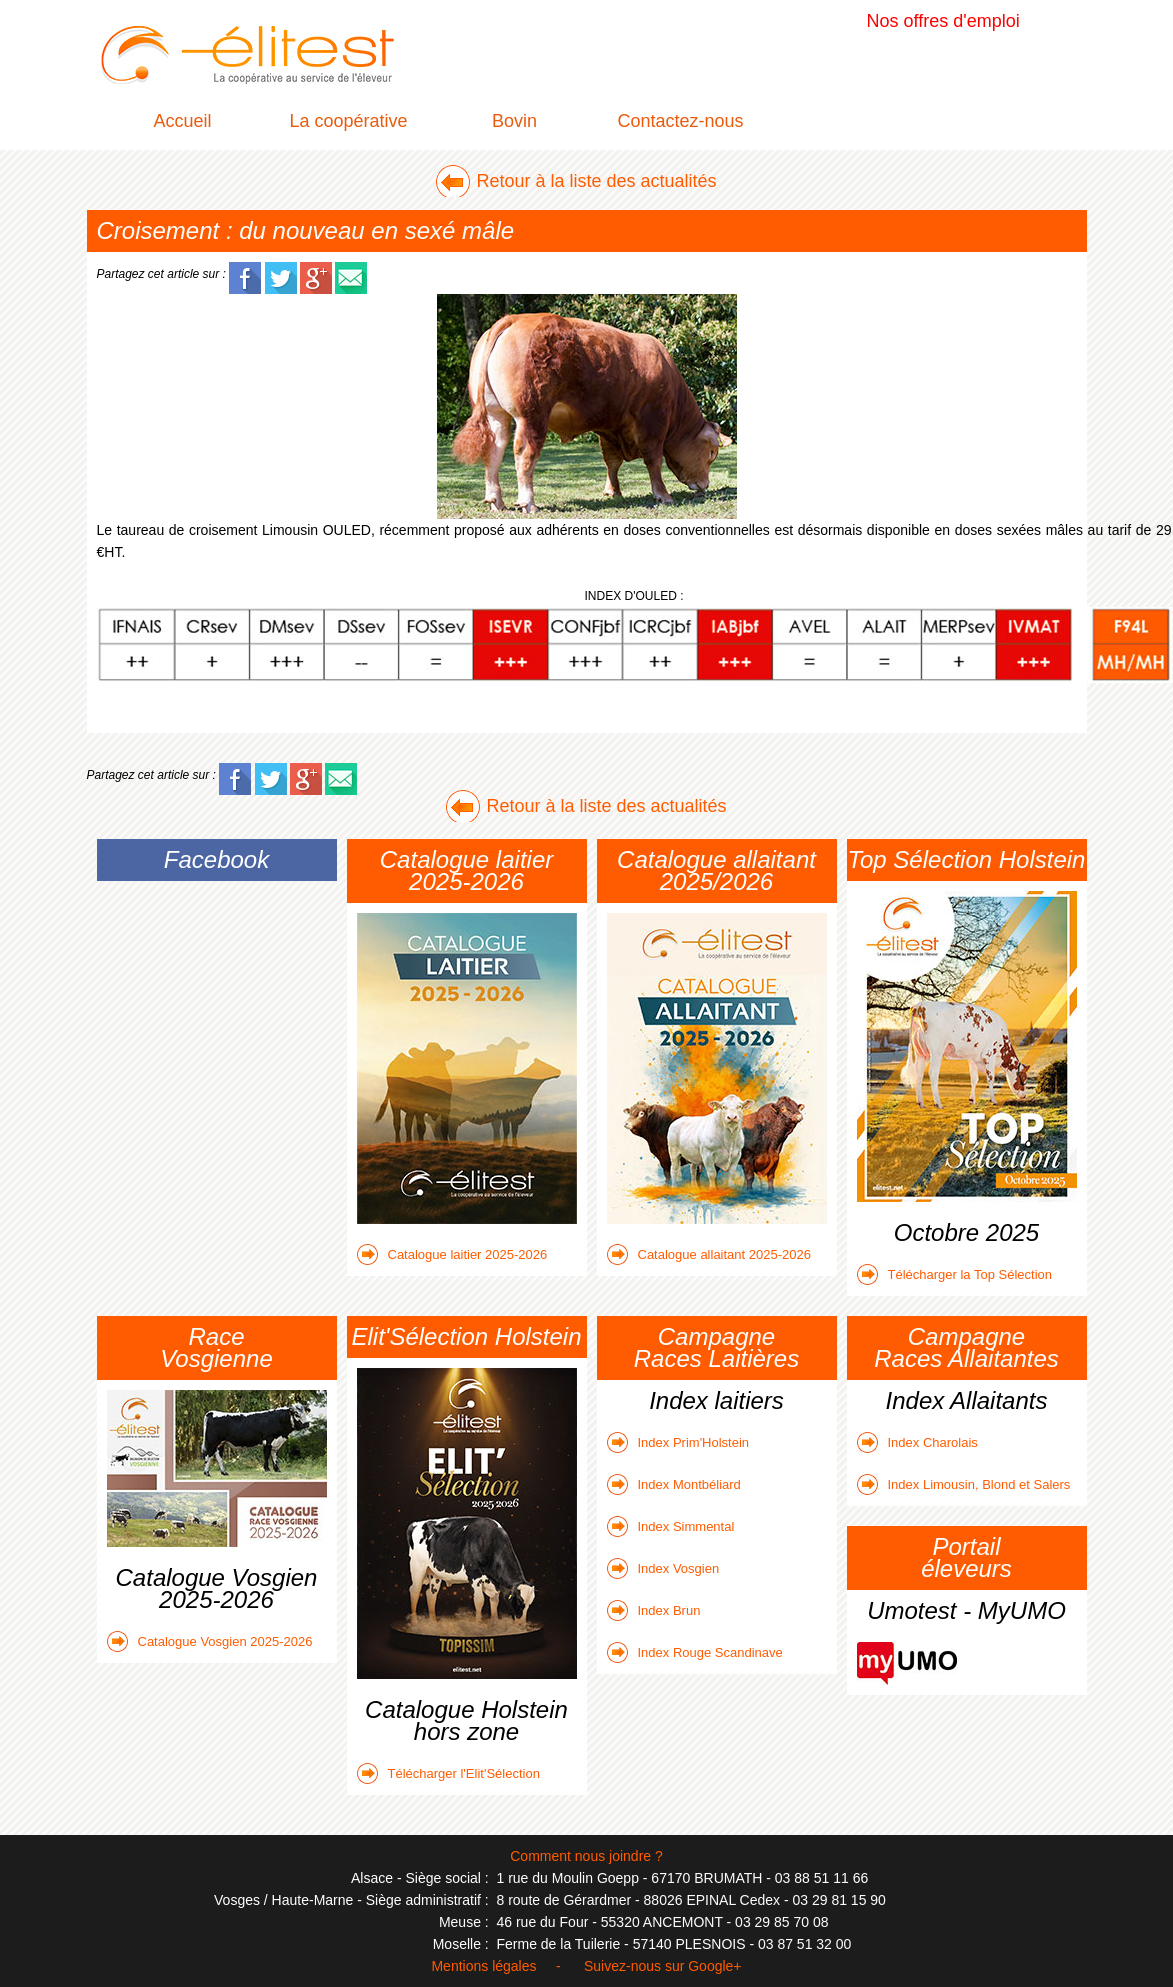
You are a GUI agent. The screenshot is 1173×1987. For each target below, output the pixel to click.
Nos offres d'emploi (943, 21)
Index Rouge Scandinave (695, 1652)
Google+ (714, 1966)
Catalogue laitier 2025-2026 (452, 1254)
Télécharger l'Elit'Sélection (448, 1773)
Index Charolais (917, 1442)
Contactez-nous (680, 121)
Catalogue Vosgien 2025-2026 (210, 1641)
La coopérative (348, 121)
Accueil (182, 121)
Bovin (514, 121)
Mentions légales (483, 1966)
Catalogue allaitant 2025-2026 (709, 1254)
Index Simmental (671, 1526)
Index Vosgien (663, 1568)
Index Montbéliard (674, 1484)
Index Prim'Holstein (678, 1442)
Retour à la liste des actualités (596, 181)
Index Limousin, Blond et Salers (964, 1484)
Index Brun (654, 1610)
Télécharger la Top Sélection (955, 1274)
